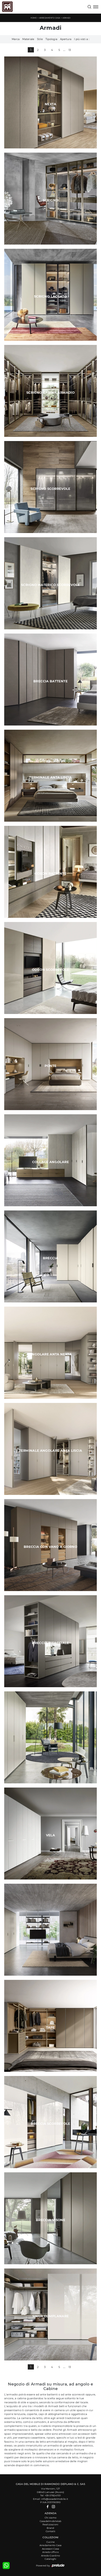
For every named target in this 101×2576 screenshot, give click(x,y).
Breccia (50, 1258)
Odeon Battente (50, 874)
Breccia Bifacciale (50, 1643)
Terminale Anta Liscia (50, 777)
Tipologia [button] (51, 39)
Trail (50, 1931)
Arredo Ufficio (50, 2552)
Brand (50, 2528)
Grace (51, 1739)
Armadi (66, 18)
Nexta (50, 104)
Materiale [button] (28, 39)
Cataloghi (50, 2558)
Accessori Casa (50, 2548)
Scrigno (50, 200)
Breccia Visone (50, 2220)
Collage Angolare (50, 1162)
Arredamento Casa (49, 18)
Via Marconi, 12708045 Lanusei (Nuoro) (50, 2490)
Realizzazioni (50, 2524)
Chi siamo (50, 2517)
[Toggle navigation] (95, 7)
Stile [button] (40, 39)
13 (70, 50)
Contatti (50, 2531)
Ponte (51, 1066)
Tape (50, 2028)
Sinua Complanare (50, 2316)
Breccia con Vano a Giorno (50, 1547)
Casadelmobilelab (50, 2521)
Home (34, 18)
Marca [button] (15, 39)
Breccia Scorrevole (50, 2124)
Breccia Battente (50, 681)
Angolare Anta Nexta (50, 1354)
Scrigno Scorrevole (50, 489)
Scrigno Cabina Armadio (50, 393)
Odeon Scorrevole (50, 970)
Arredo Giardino (50, 2555)
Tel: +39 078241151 (50, 2495)
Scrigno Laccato (50, 296)
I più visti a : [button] (81, 39)
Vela (50, 1835)
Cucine (50, 2542)
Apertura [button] (65, 39)
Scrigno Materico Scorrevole (50, 585)
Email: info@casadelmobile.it (50, 2499)
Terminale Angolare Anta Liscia (50, 1451)
